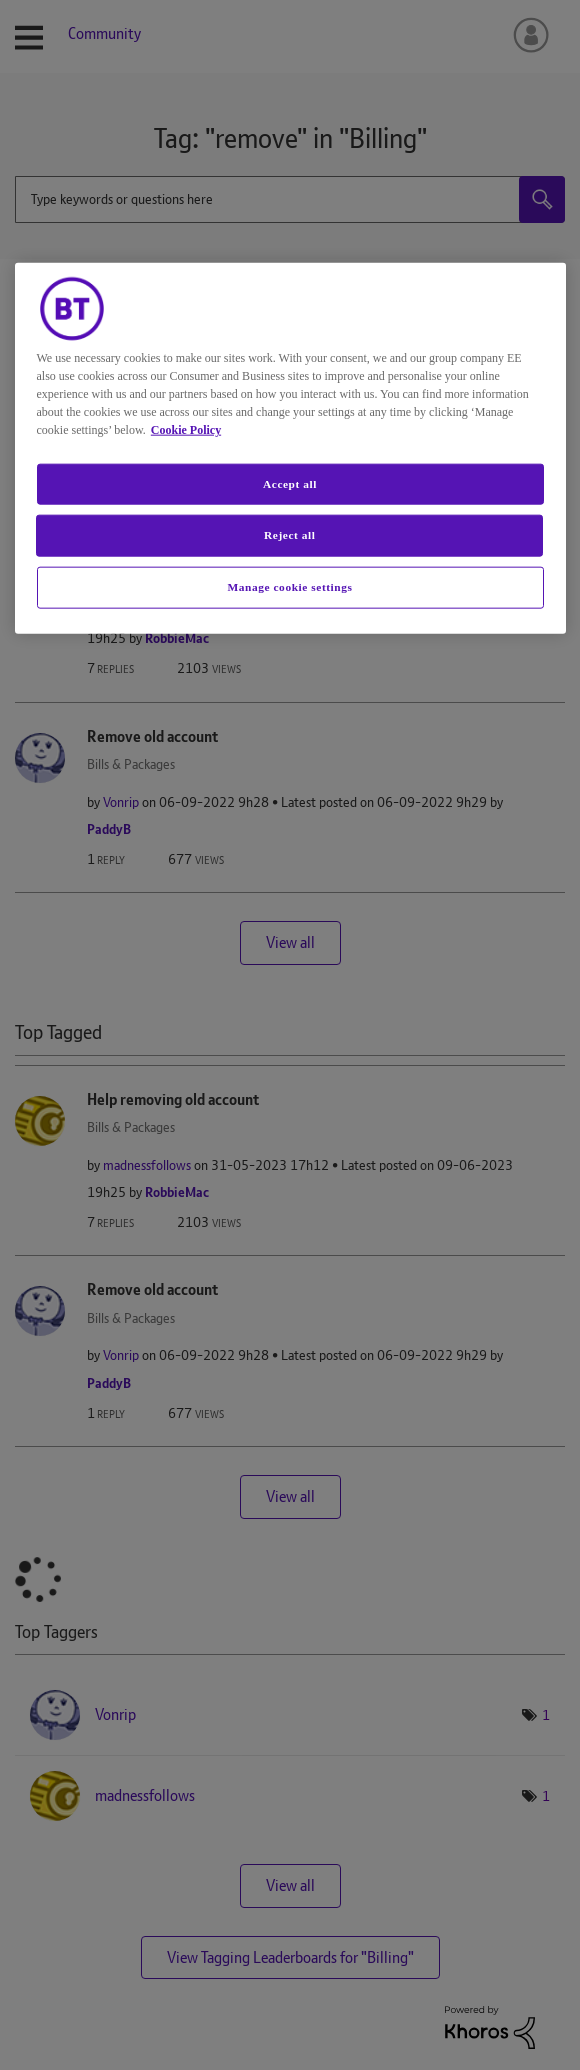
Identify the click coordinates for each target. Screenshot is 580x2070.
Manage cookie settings (290, 587)
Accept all (290, 483)
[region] (290, 448)
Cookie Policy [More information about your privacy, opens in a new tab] (186, 429)
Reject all (289, 535)
